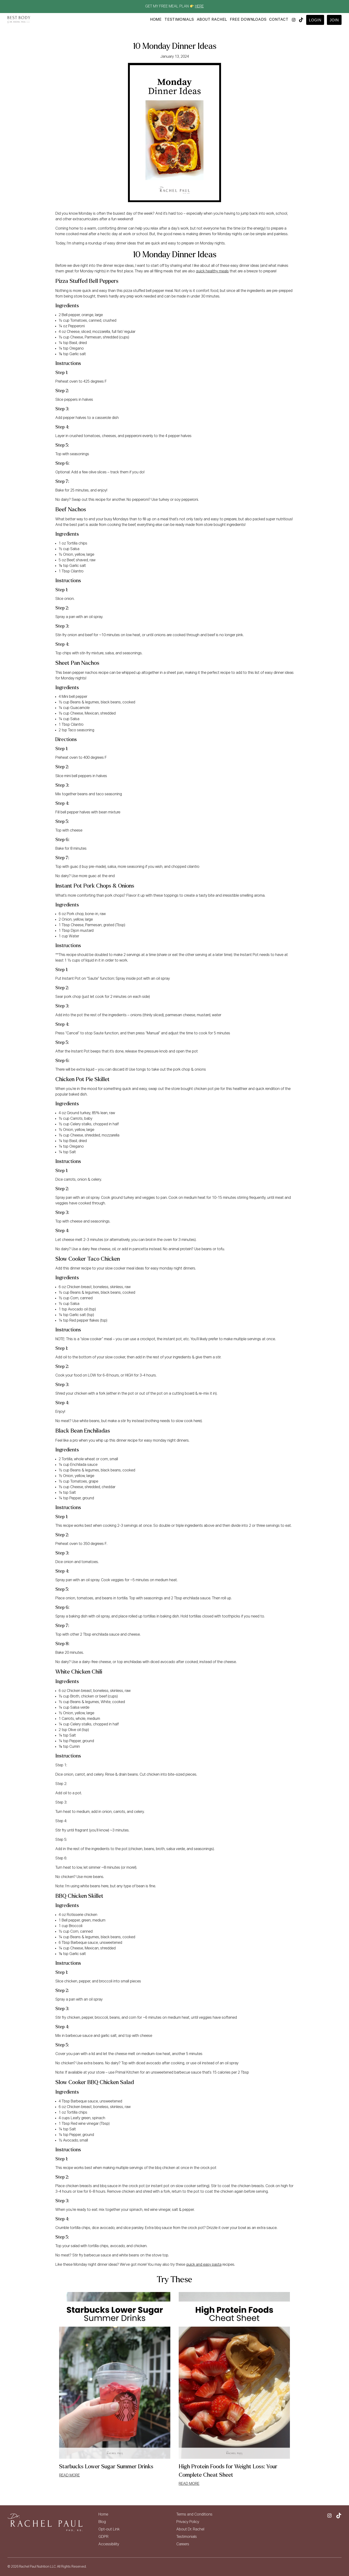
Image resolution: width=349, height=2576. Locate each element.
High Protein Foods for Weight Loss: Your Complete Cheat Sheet (228, 2471)
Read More (69, 2475)
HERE (199, 6)
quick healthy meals (212, 271)
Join (334, 20)
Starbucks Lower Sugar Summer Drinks (106, 2466)
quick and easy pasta (203, 2265)
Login (315, 20)
